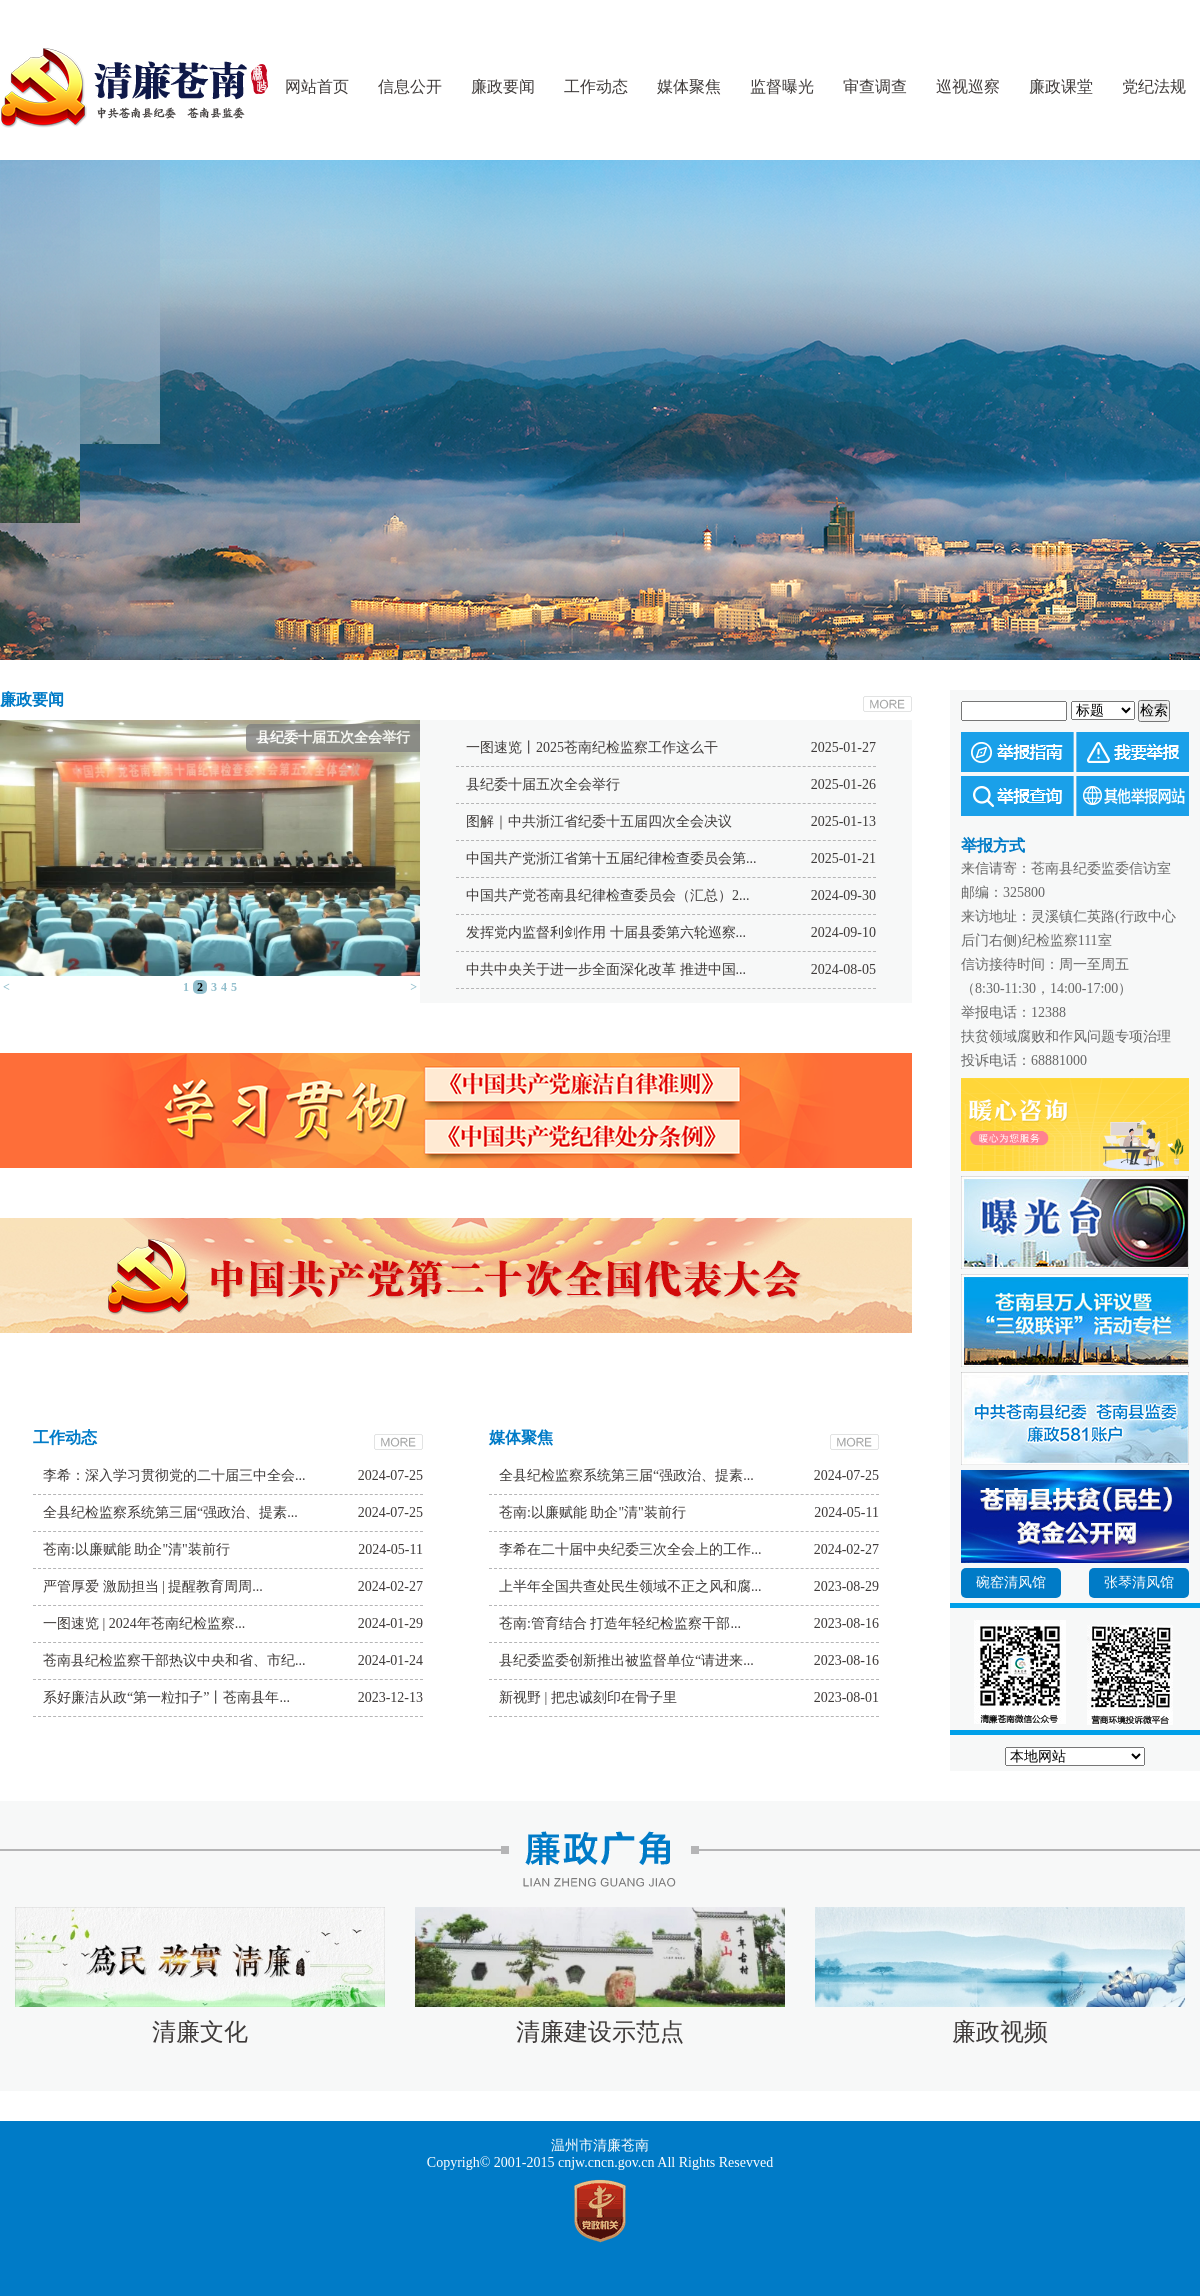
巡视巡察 (968, 86)
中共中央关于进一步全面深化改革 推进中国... (606, 969)
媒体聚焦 (689, 86)
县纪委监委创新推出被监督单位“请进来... (626, 1660)
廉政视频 (1000, 2032)
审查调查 (875, 86)
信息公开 (410, 86)
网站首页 (317, 86)
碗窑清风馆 (1011, 1582)
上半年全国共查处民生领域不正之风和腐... (630, 1586)
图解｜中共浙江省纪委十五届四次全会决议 (599, 821)
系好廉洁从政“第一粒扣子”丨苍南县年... (166, 1697)
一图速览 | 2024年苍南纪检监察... (144, 1623)
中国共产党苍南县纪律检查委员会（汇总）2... (608, 895)
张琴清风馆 (1139, 1582)
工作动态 (596, 86)
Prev (515, 654)
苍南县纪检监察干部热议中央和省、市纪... (174, 1660)
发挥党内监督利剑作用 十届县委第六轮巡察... (606, 932)
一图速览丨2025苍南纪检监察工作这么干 (592, 747)
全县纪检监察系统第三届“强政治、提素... (170, 1512)
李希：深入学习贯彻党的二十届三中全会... (174, 1475)
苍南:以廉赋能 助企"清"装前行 (136, 1549)
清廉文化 (200, 2032)
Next (685, 654)
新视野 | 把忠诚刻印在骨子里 (588, 1697)
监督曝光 (782, 86)
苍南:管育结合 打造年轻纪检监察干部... (620, 1623)
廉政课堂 (1061, 86)
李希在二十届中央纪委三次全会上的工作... (630, 1549)
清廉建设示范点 (600, 2032)
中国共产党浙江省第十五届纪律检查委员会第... (611, 858)
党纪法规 (1154, 86)
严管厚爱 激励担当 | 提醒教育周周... (153, 1586)
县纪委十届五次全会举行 (543, 784)
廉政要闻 (503, 86)
